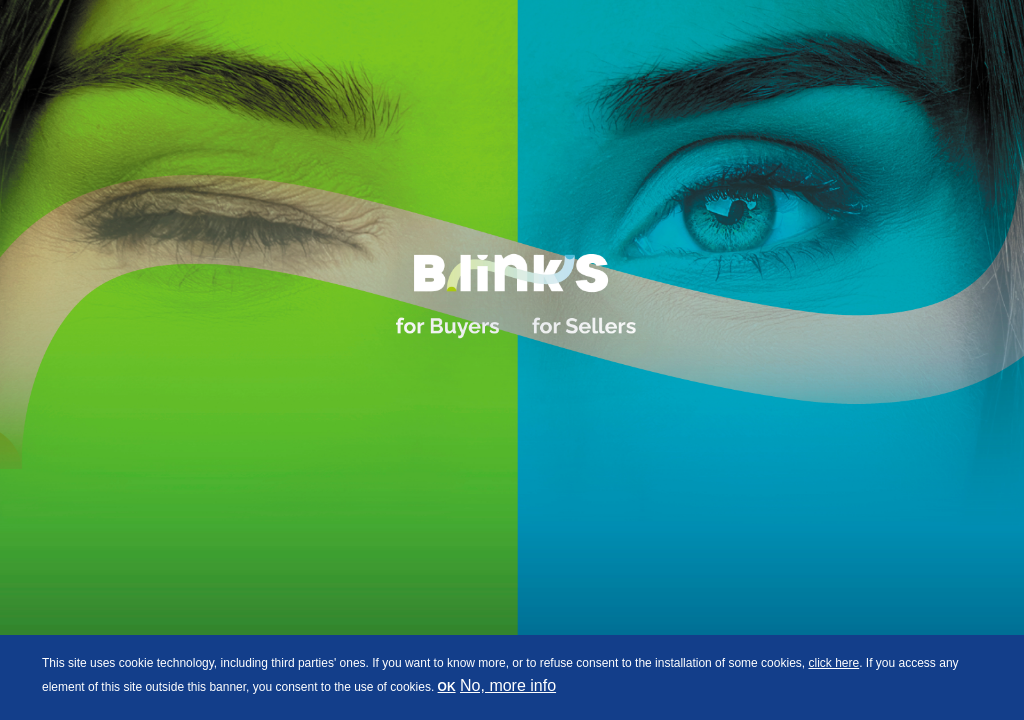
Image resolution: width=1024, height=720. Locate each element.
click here (833, 663)
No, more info (508, 685)
